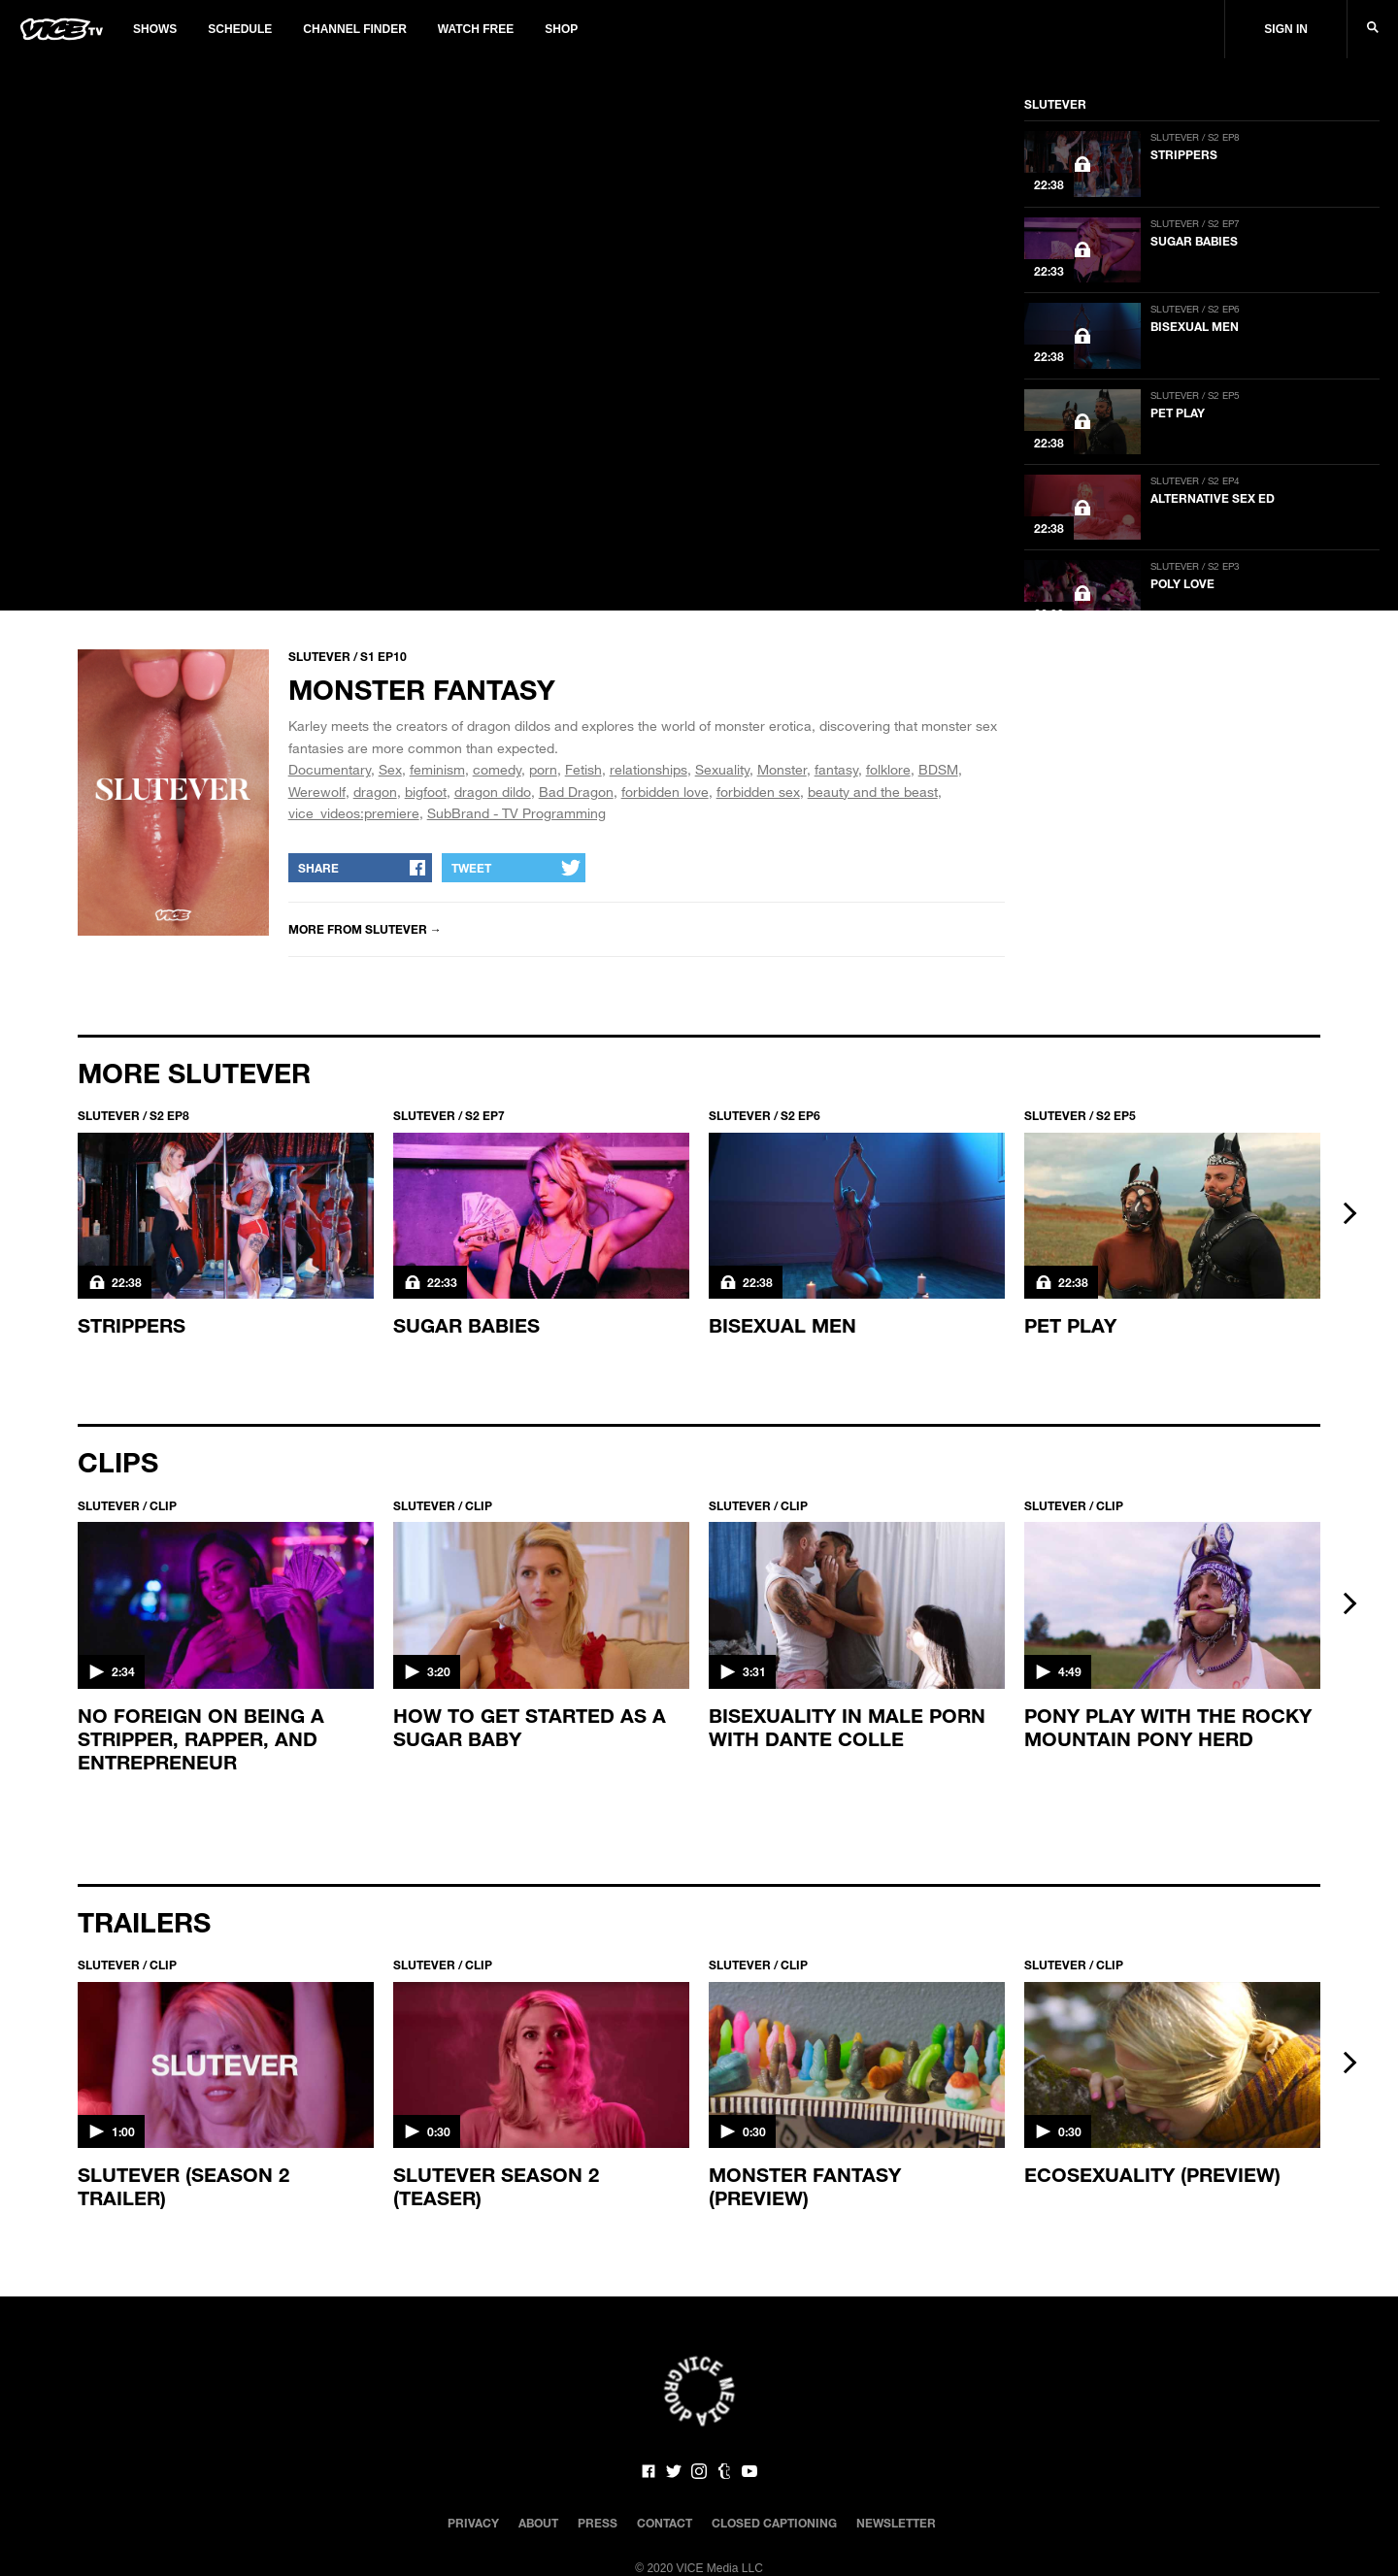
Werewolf (317, 791)
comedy (497, 769)
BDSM (938, 769)
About (538, 2522)
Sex (390, 769)
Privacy (473, 2522)
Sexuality (722, 769)
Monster (782, 769)
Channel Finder (354, 29)
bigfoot (426, 791)
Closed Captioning (774, 2522)
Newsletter (896, 2522)
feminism (437, 769)
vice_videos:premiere (353, 813)
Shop (561, 29)
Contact (664, 2522)
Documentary (329, 769)
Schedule (240, 29)
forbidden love (665, 791)
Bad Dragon (576, 791)
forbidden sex (758, 791)
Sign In (1286, 29)
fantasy (836, 769)
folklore (888, 769)
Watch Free (476, 29)
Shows (155, 29)
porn (543, 769)
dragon (375, 791)
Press (597, 2522)
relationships (648, 769)
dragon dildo (492, 791)
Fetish (583, 769)
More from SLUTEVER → (365, 929)
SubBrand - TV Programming (516, 813)
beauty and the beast (873, 791)
